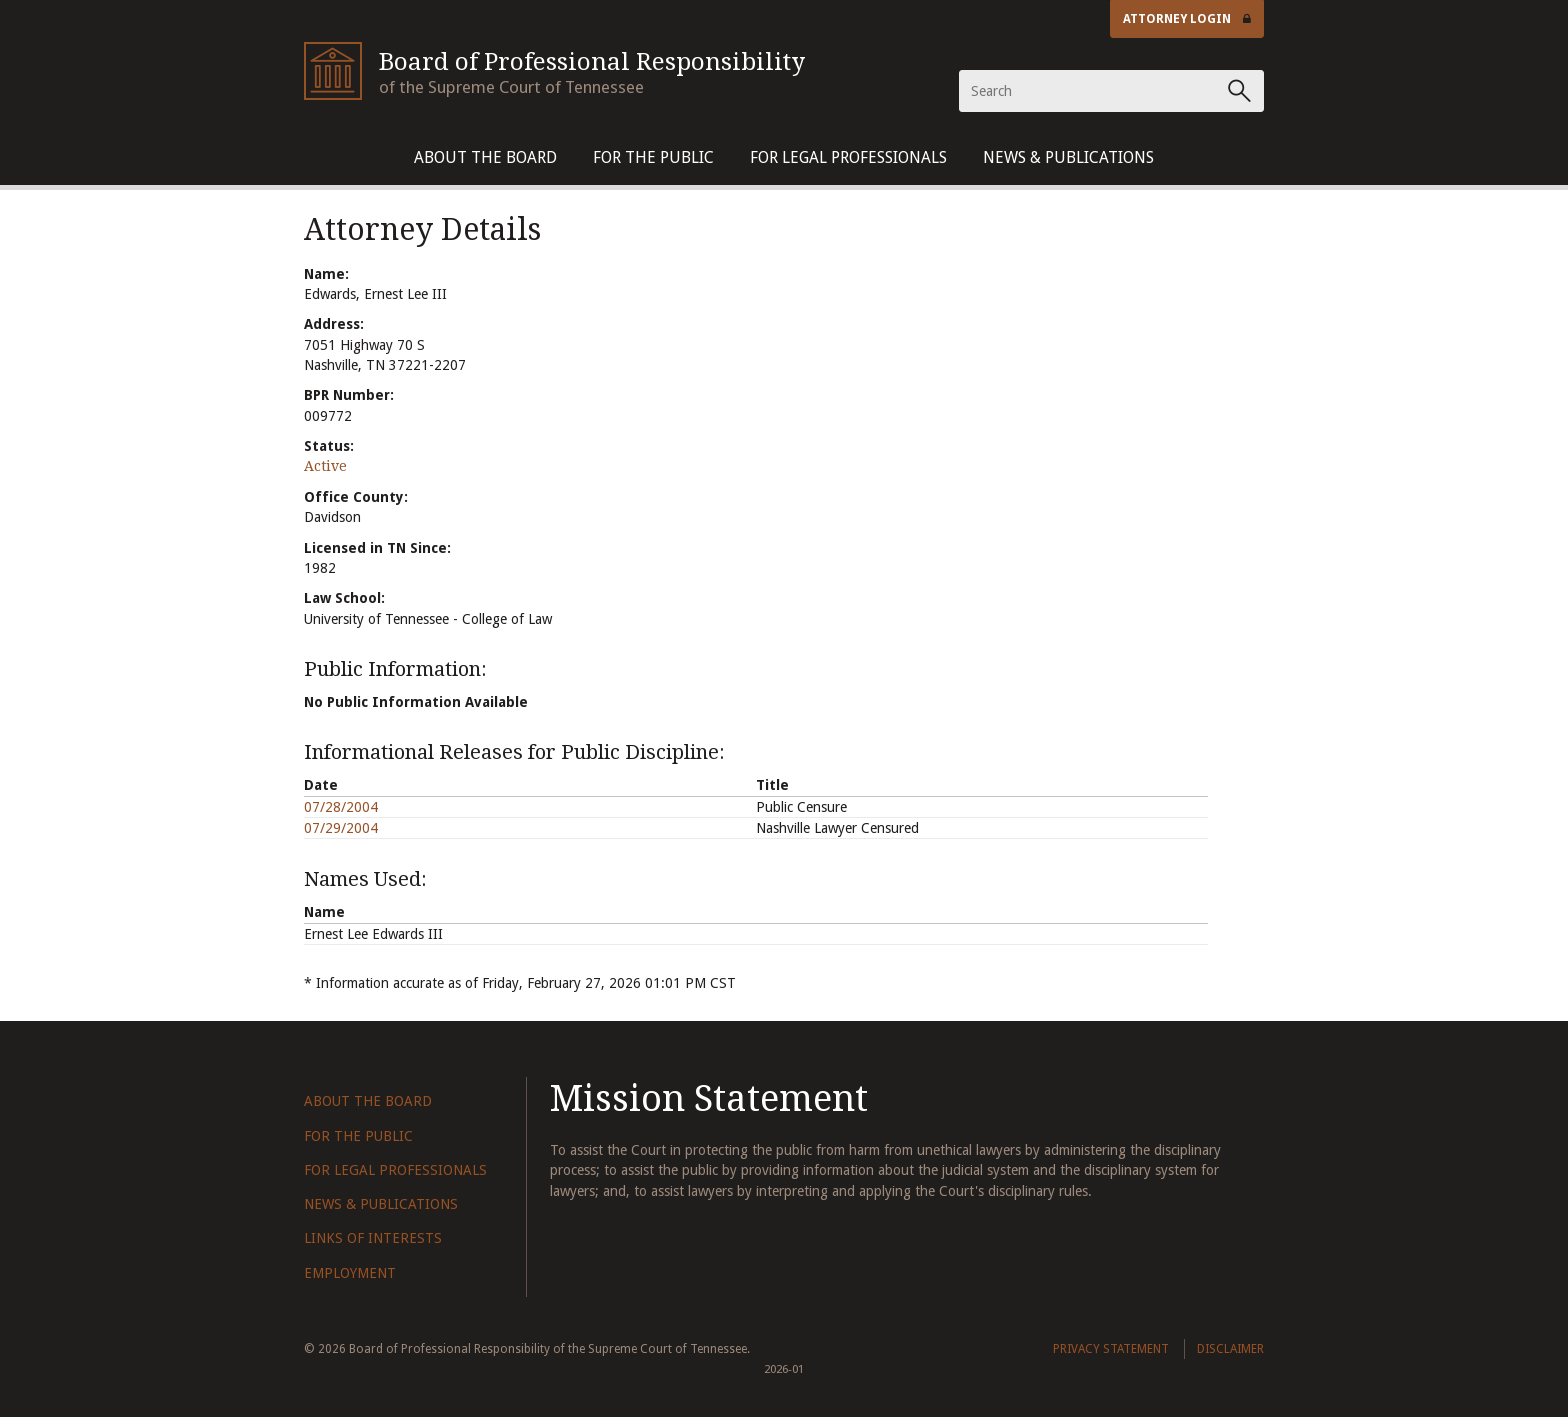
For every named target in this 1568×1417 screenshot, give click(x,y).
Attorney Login (1187, 19)
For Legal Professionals (848, 157)
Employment (350, 1273)
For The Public (653, 157)
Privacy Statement (1111, 1349)
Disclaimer (1230, 1349)
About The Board (485, 157)
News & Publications (1068, 157)
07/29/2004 (341, 828)
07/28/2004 (341, 807)
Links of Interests (373, 1238)
